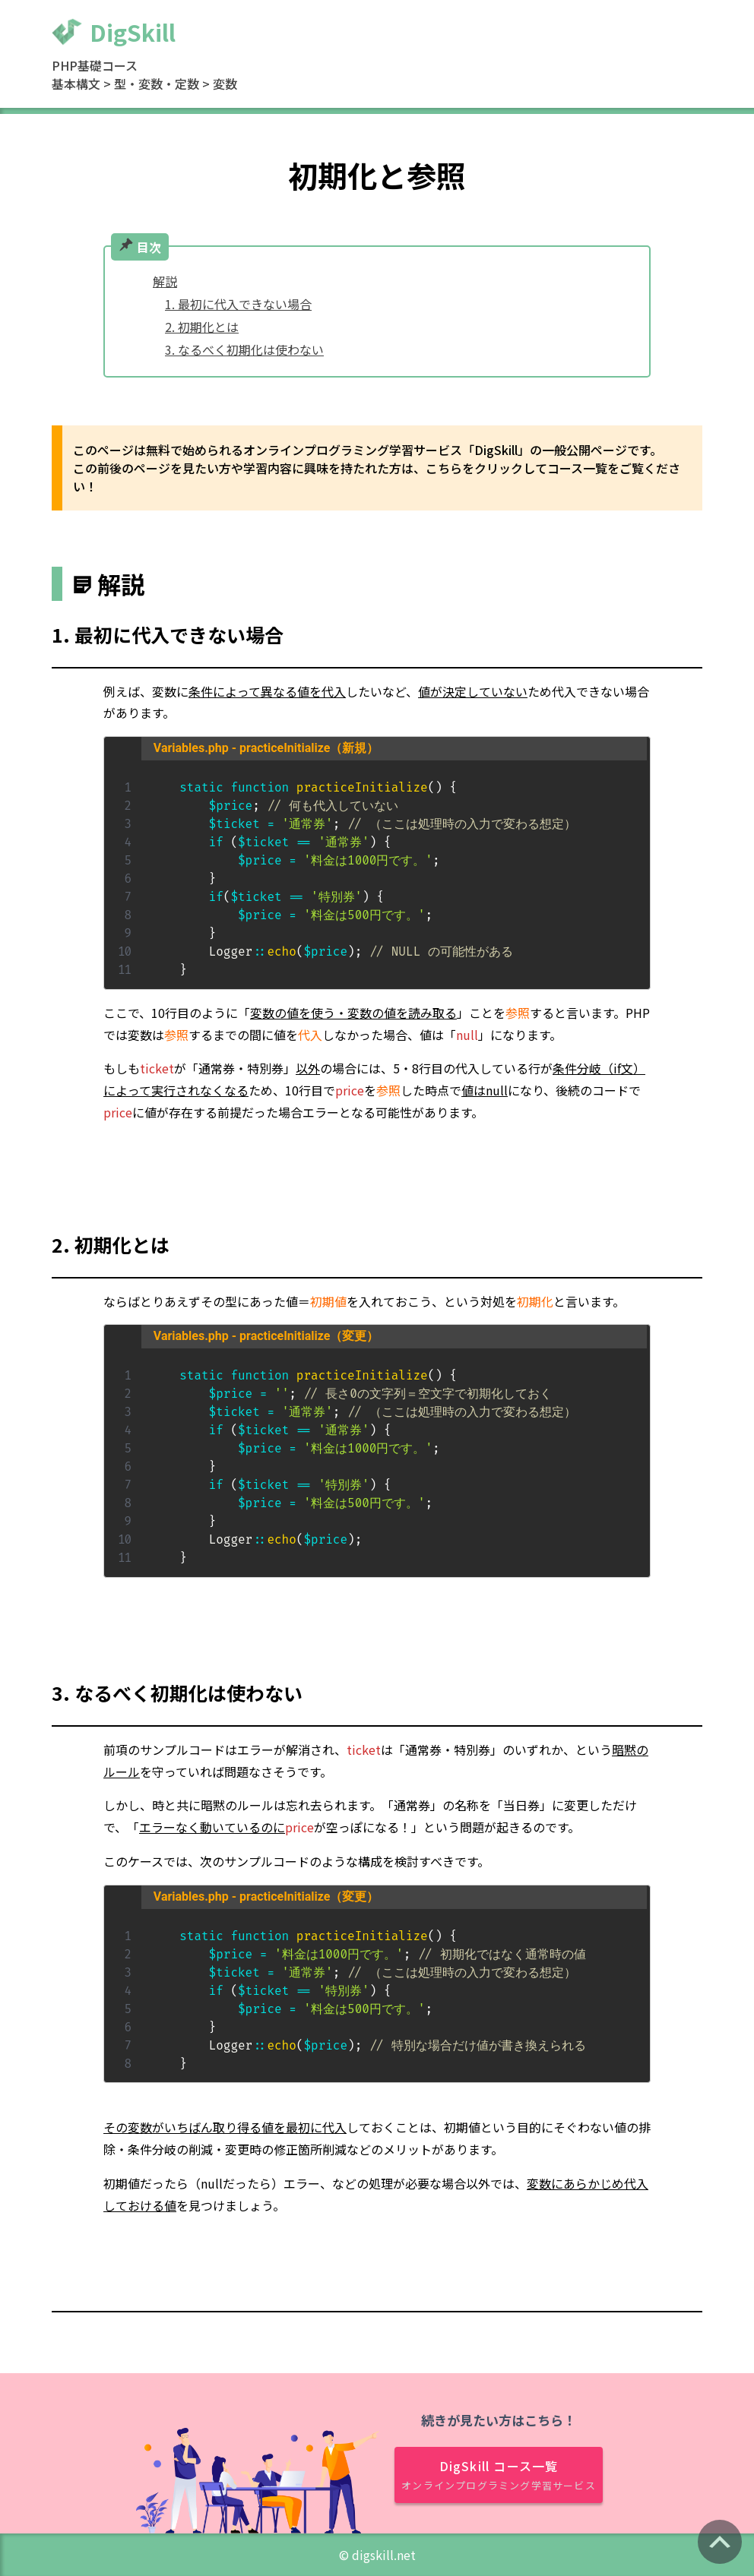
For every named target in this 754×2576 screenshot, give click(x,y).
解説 (165, 281)
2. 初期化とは (202, 327)
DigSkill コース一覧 (498, 2474)
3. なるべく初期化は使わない (244, 349)
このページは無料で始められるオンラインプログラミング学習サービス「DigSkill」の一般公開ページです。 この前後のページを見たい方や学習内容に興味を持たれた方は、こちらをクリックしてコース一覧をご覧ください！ (376, 468)
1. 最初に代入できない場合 (238, 304)
